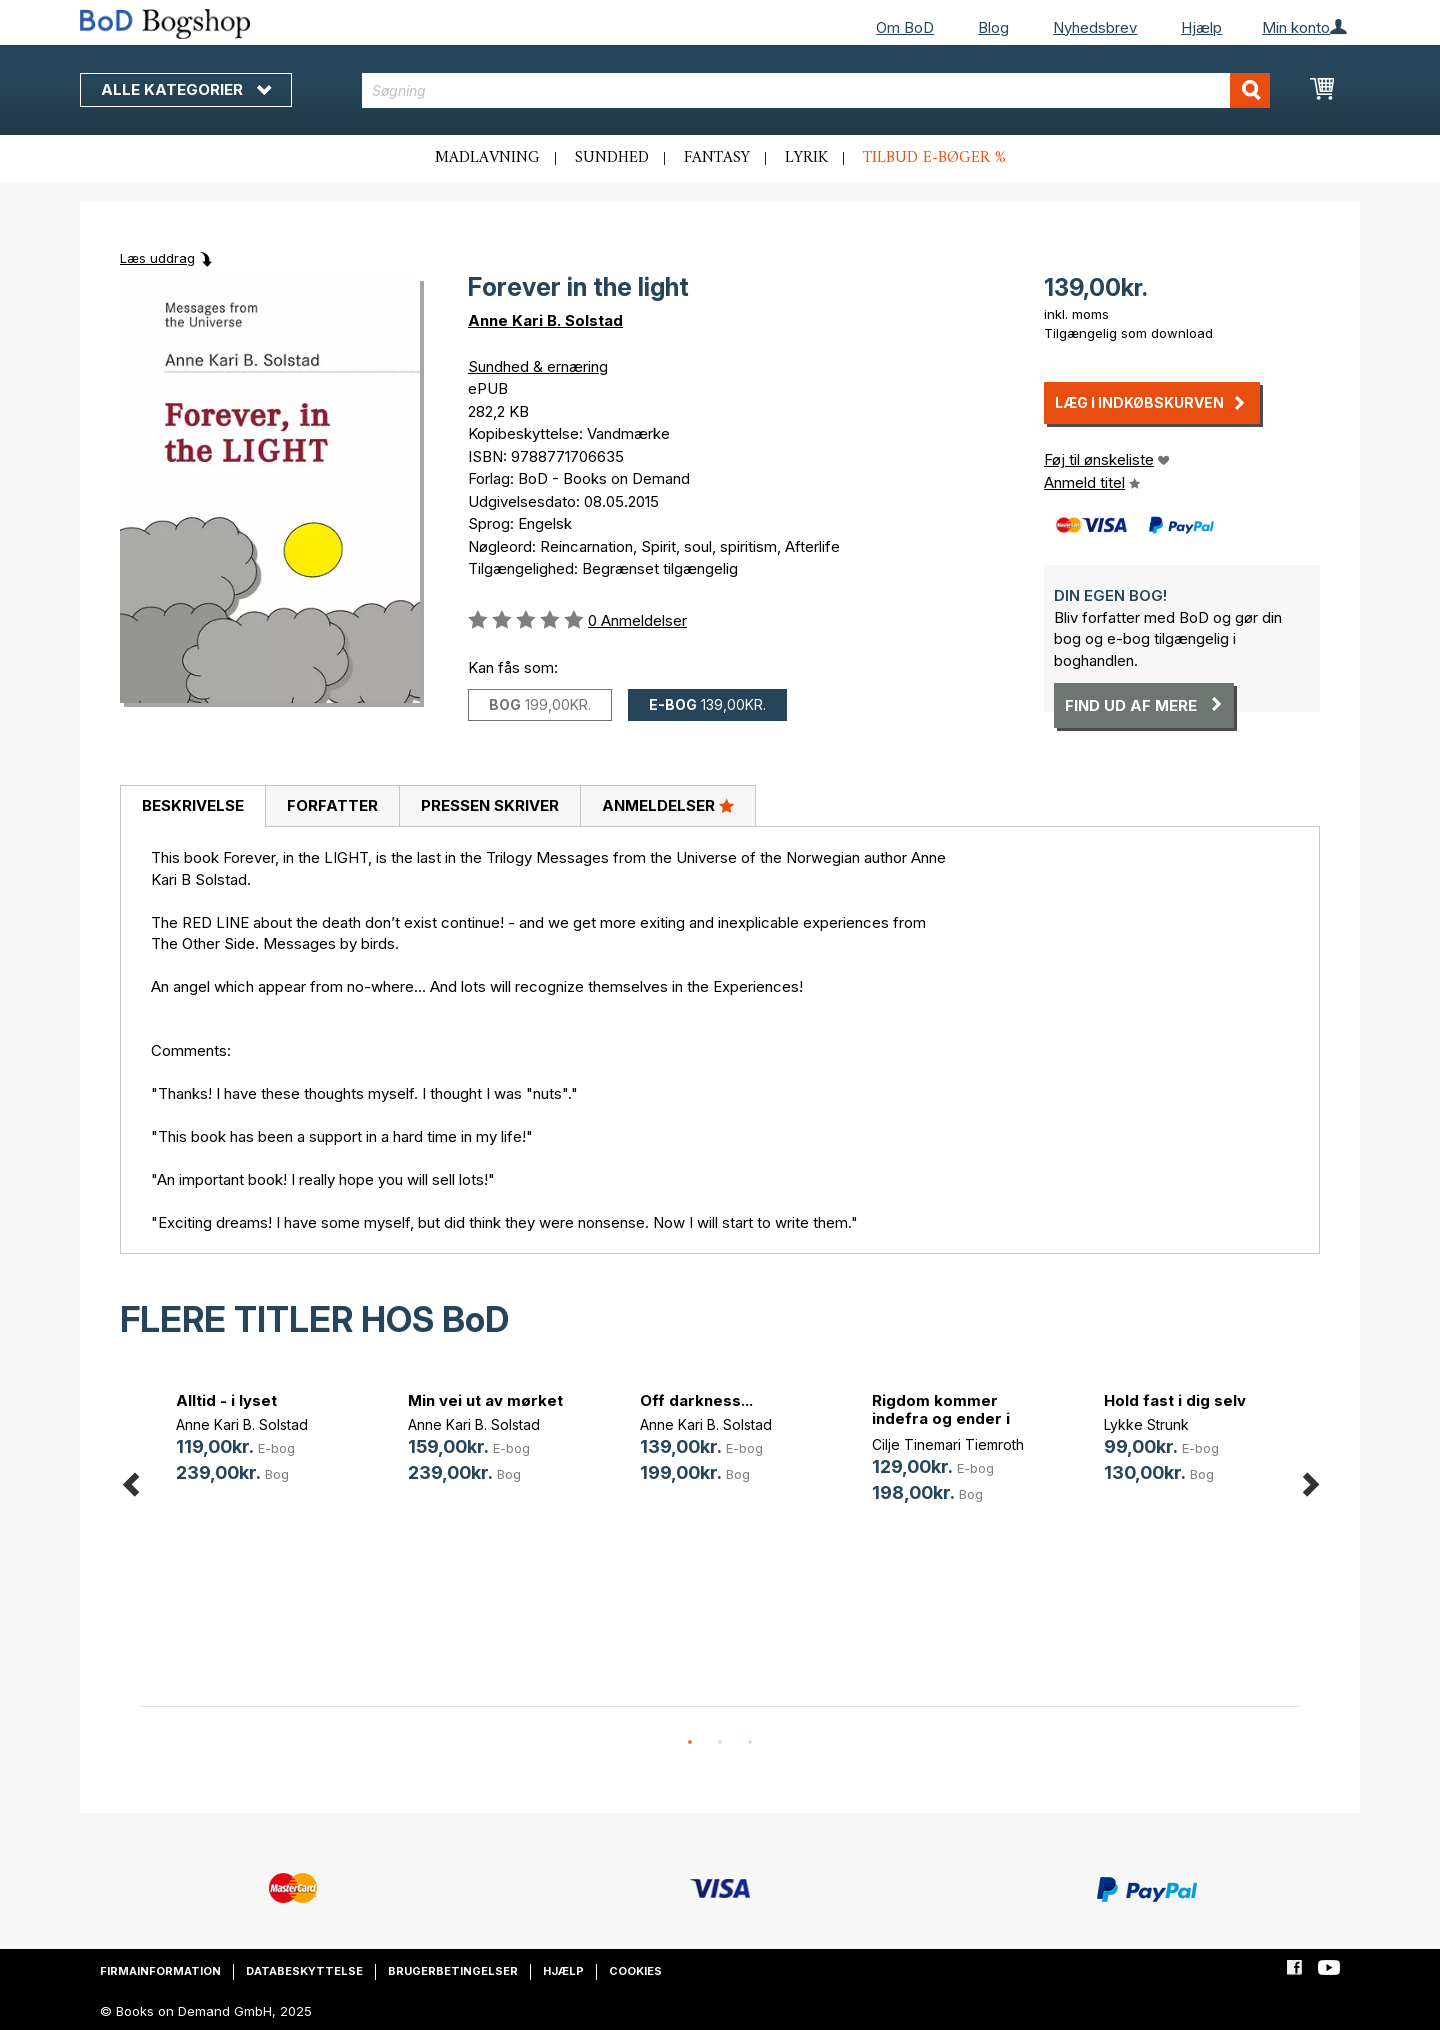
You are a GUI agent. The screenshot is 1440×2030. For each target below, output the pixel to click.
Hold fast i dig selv (1175, 1400)
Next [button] (1310, 1480)
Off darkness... (696, 1400)
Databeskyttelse (304, 1971)
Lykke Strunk (1146, 1424)
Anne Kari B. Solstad (545, 320)
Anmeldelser (668, 805)
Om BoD (905, 27)
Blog (993, 27)
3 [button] (750, 1743)
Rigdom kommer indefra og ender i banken (941, 1418)
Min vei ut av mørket (485, 1400)
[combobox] (816, 90)
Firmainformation (160, 1971)
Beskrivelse (193, 805)
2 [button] (720, 1743)
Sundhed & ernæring (538, 366)
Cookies (635, 1971)
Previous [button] (130, 1480)
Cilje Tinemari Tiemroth (948, 1444)
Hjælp (1201, 27)
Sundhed (612, 158)
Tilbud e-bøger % (934, 158)
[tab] (192, 807)
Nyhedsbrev (1095, 27)
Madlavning (487, 158)
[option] (256, 1440)
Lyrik (806, 158)
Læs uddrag (157, 258)
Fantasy (717, 158)
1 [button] (690, 1743)
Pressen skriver (490, 805)
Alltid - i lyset (226, 1400)
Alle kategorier (186, 89)
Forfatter (332, 805)
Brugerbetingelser (453, 1971)
